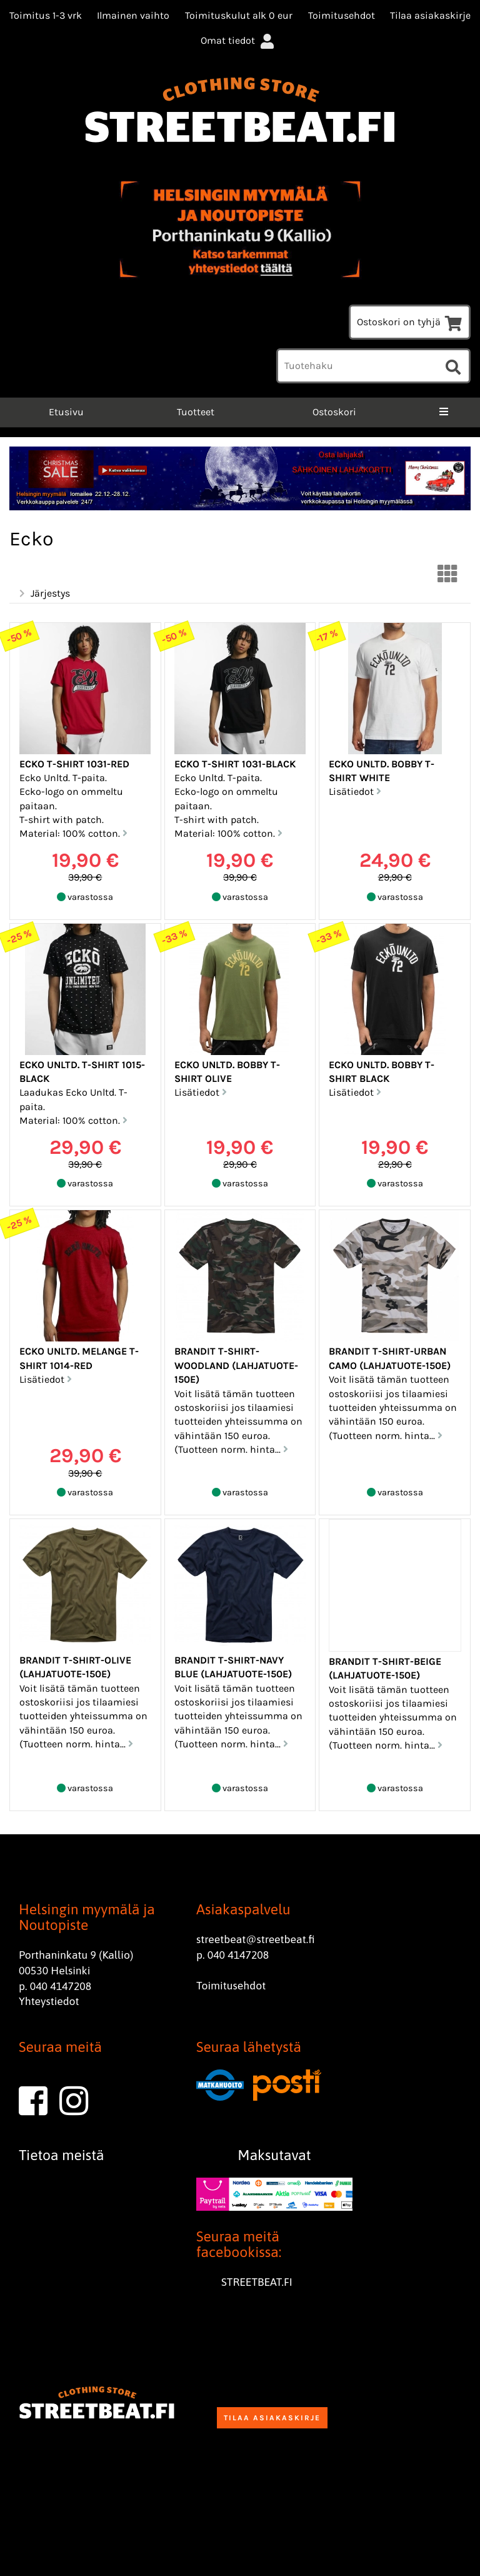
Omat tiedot (239, 40)
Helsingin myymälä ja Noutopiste (87, 1917)
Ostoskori (334, 412)
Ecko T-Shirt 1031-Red (74, 764)
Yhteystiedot (49, 2001)
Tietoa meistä (61, 2155)
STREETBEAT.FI (256, 2282)
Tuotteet (195, 412)
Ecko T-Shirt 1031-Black (235, 764)
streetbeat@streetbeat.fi (255, 1939)
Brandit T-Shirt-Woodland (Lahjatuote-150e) (236, 1365)
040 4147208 (60, 1986)
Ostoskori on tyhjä (409, 322)
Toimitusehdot (341, 15)
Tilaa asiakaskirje (430, 15)
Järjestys (43, 593)
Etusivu (65, 412)
